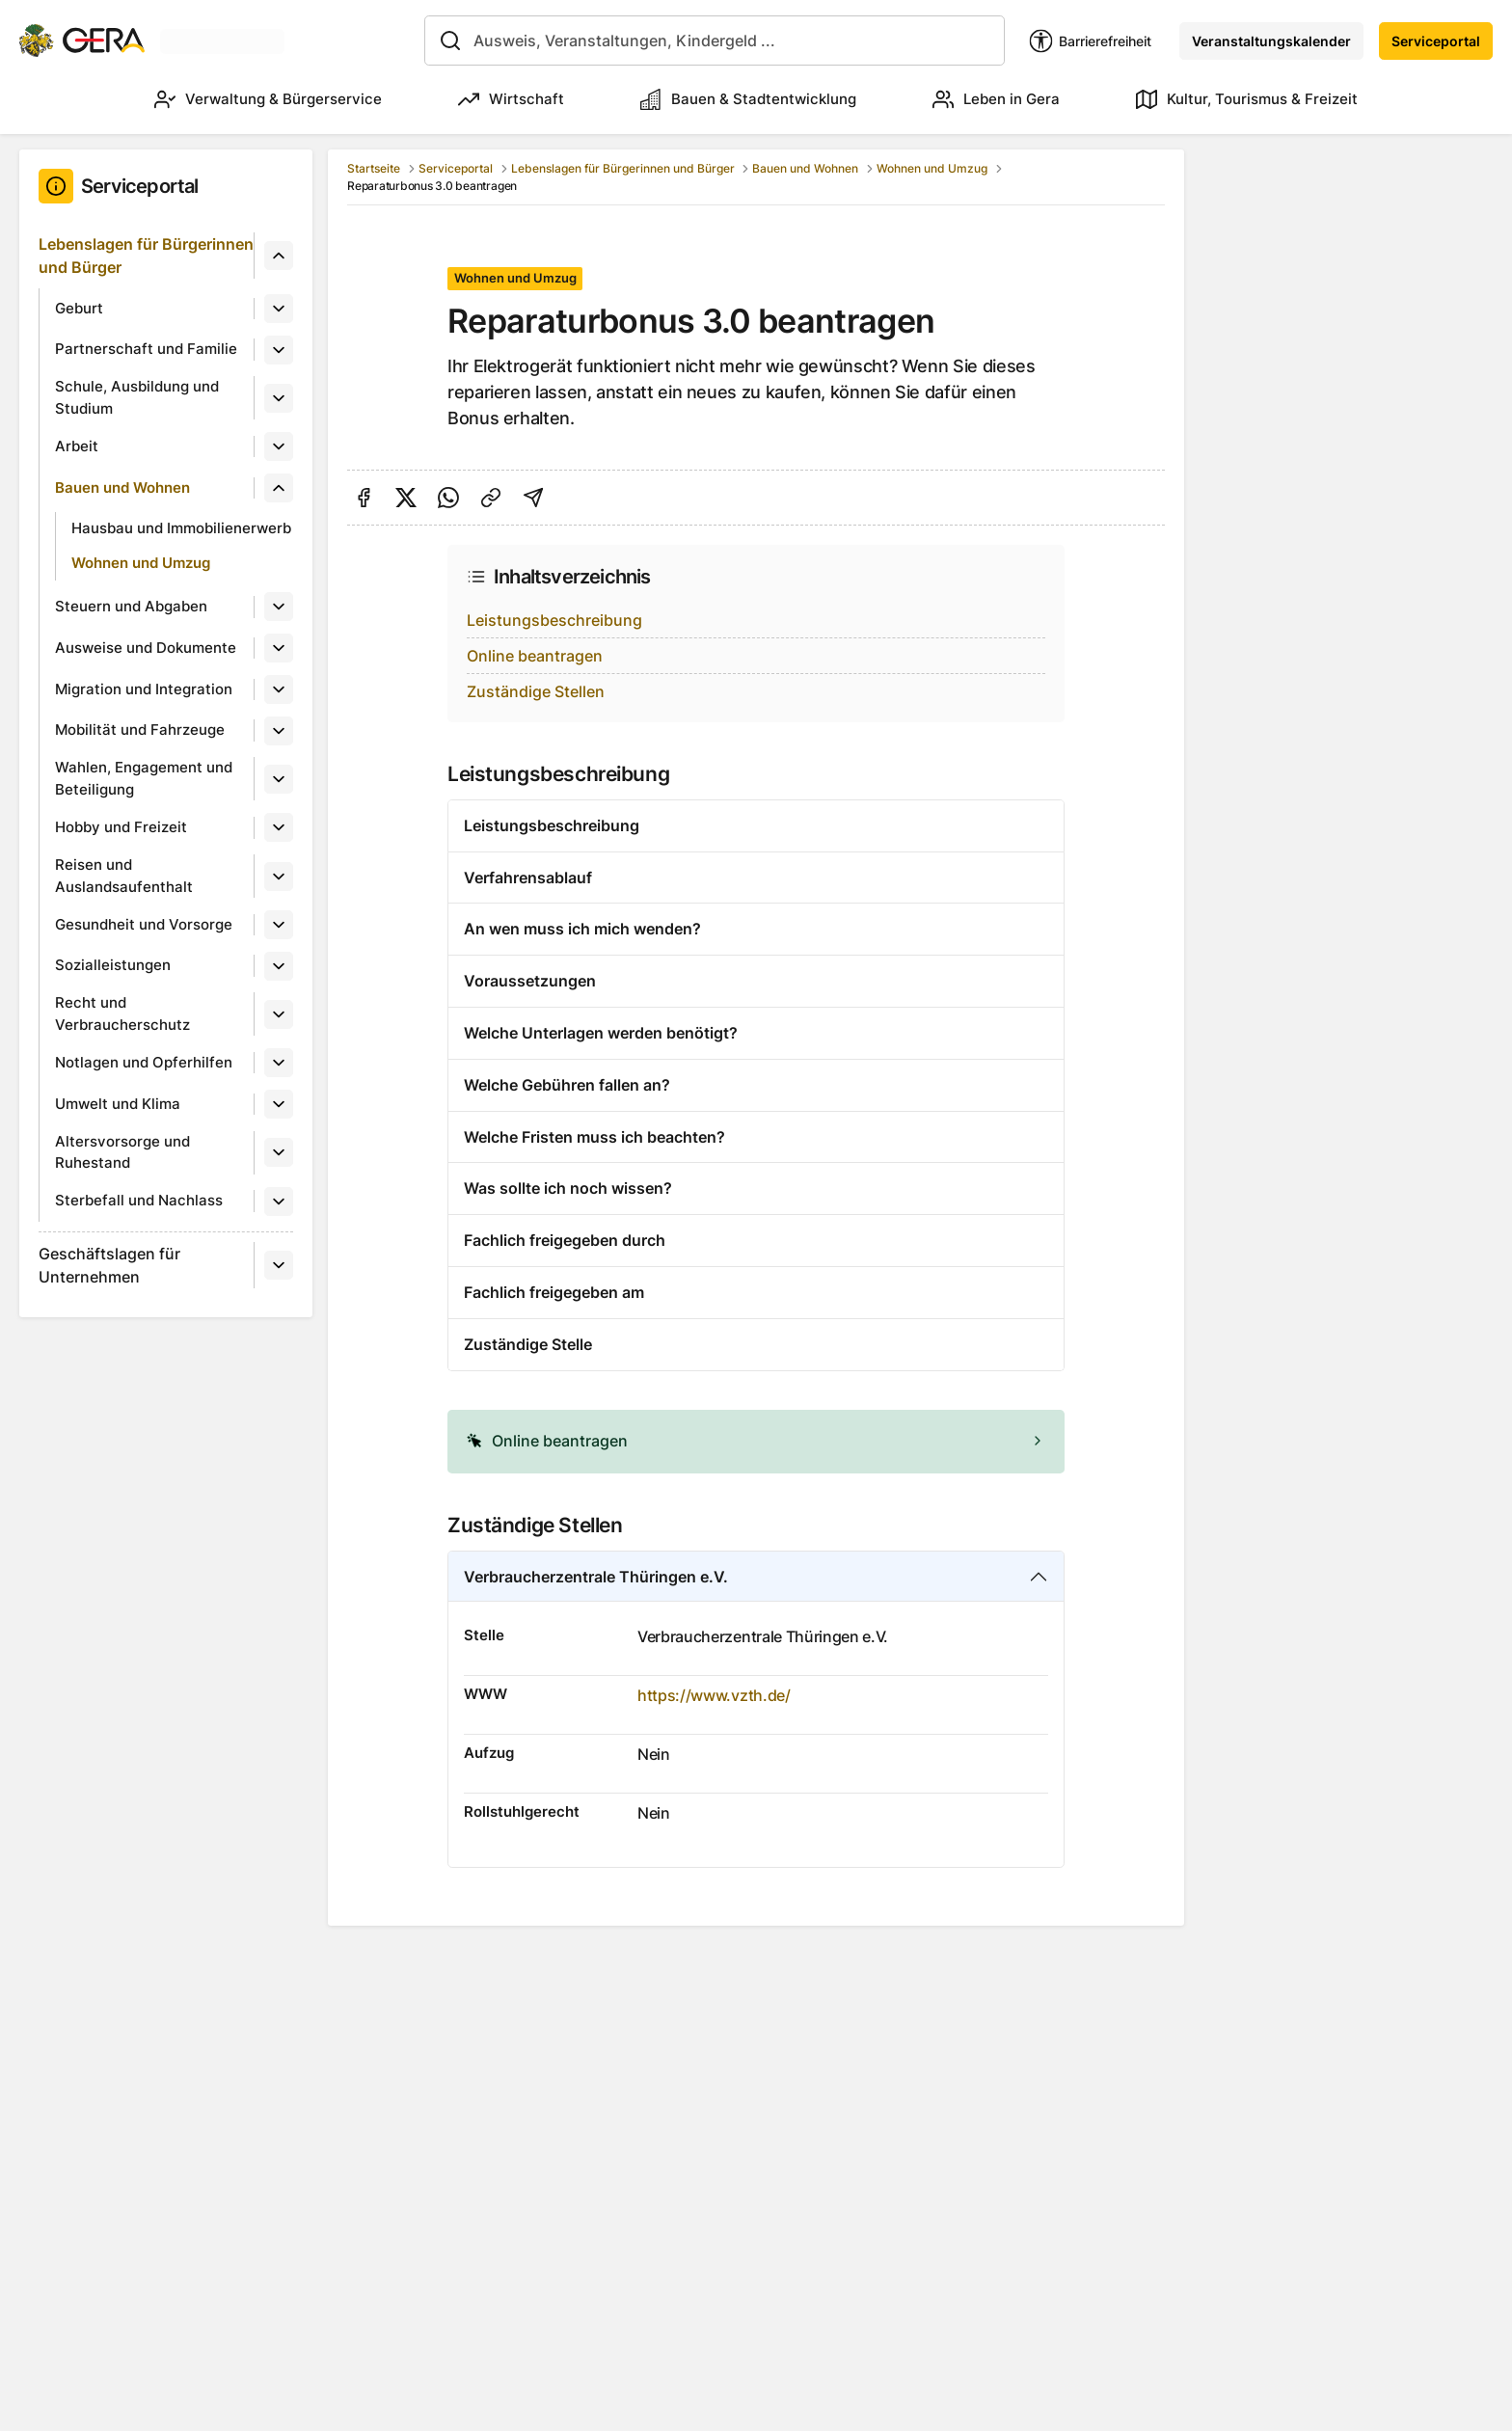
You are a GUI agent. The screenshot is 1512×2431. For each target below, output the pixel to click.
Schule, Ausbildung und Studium (137, 397)
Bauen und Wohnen (122, 487)
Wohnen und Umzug (140, 563)
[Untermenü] (278, 255)
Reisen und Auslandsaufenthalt (124, 875)
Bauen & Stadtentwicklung (748, 99)
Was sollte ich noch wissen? (568, 1188)
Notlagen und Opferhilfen (143, 1062)
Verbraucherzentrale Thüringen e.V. (596, 1576)
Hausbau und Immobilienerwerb (181, 528)
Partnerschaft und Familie (146, 348)
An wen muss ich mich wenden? (582, 928)
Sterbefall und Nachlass (139, 1200)
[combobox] (714, 40)
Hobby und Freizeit (121, 827)
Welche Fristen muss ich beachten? (594, 1137)
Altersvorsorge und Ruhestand (122, 1152)
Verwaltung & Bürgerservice (268, 99)
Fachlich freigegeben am (554, 1292)
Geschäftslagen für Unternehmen (109, 1265)
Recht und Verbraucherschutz (122, 1013)
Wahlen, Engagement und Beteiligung (143, 778)
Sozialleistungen (113, 965)
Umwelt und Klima (117, 1103)
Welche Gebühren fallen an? (567, 1084)
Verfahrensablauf (528, 877)
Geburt (79, 308)
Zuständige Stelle (528, 1344)
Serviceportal (1435, 41)
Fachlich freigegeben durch (564, 1240)
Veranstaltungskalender (1271, 41)
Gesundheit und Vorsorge (143, 924)
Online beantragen (535, 655)
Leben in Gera (996, 99)
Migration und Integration (143, 689)
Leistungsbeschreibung (554, 620)
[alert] (756, 1441)
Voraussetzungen (530, 980)
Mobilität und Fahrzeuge (140, 729)
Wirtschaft (511, 99)
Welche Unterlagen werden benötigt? (601, 1032)
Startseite (373, 168)
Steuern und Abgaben (131, 606)
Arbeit (76, 446)
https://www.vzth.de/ (714, 1695)
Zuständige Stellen (536, 691)
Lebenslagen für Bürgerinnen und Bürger (146, 255)
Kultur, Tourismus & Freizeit (1247, 99)
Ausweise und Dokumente (145, 647)
